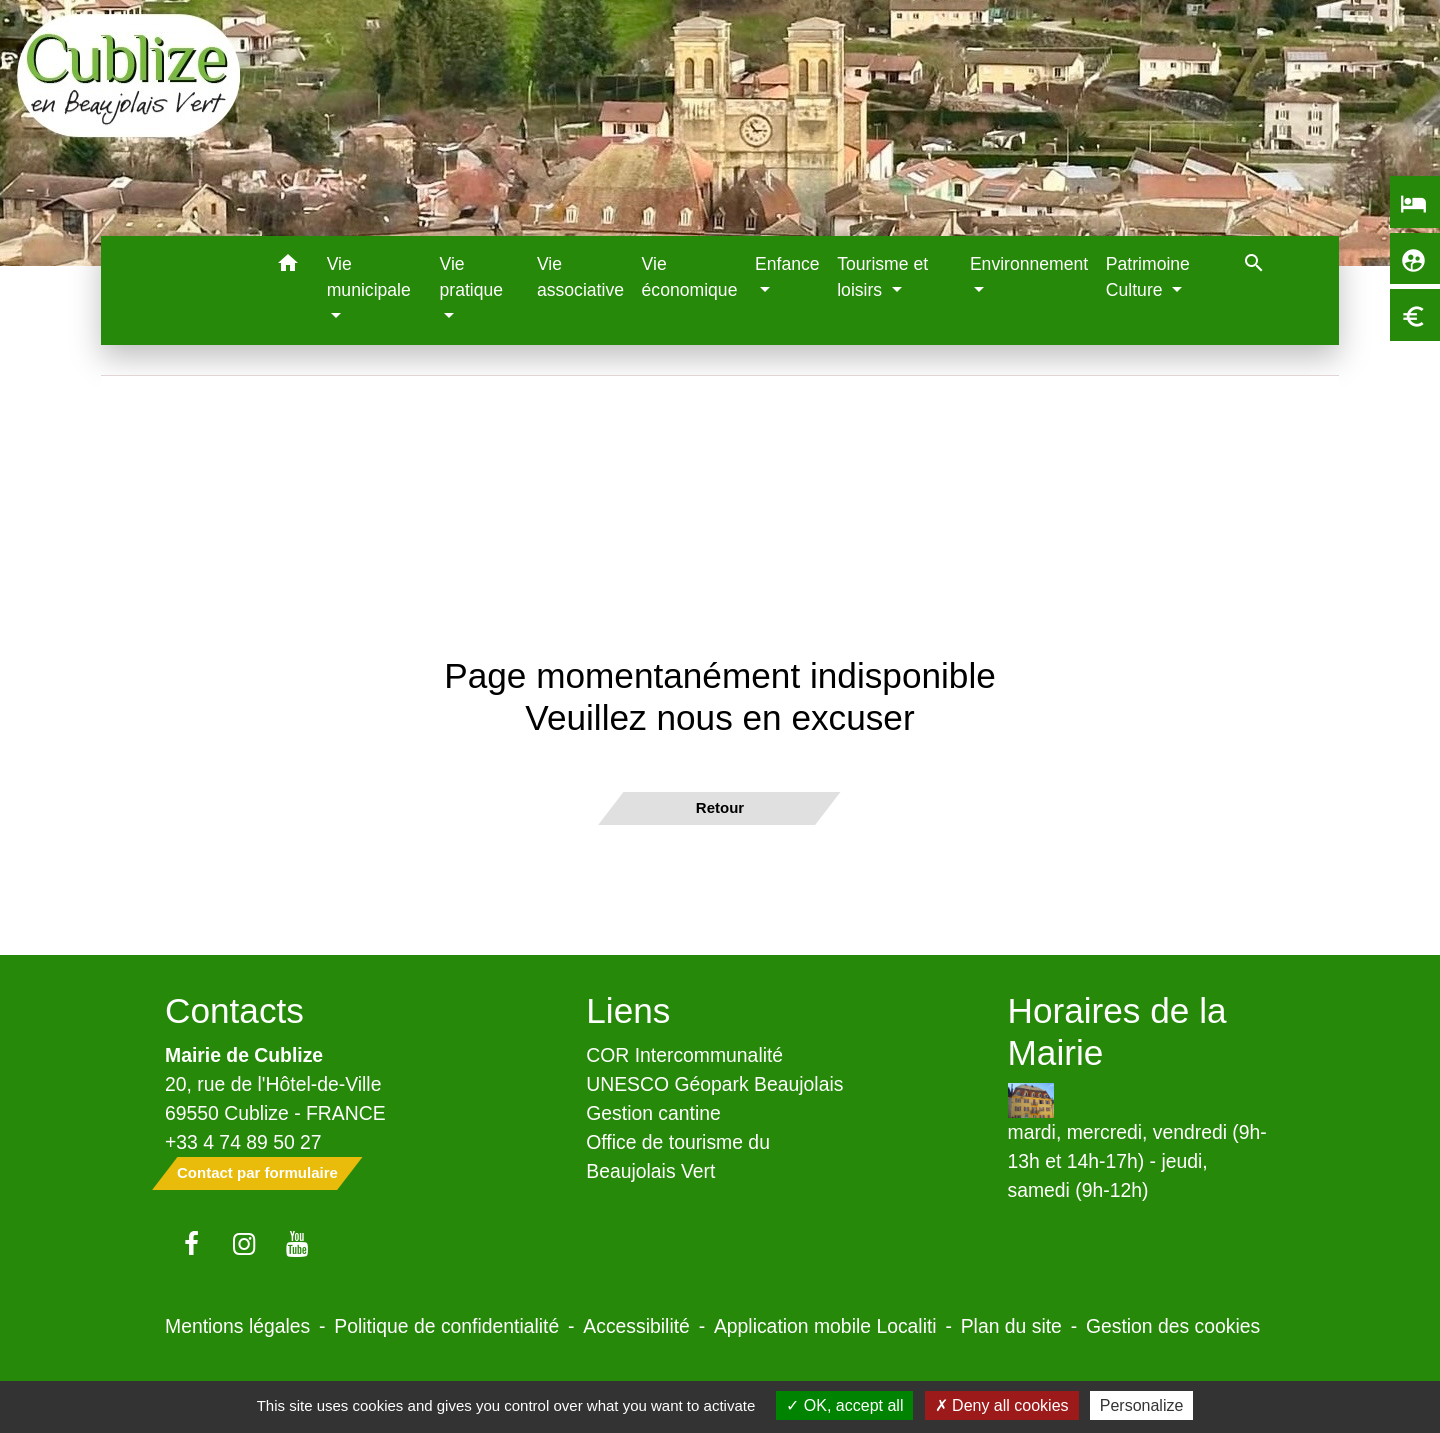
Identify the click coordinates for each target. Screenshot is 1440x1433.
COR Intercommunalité (684, 1055)
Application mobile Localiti (825, 1326)
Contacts (234, 1010)
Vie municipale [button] (369, 277)
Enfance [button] (787, 264)
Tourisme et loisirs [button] (882, 277)
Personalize (1142, 1405)
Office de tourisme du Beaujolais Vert (678, 1156)
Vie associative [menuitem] (580, 277)
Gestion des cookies (1173, 1326)
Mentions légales (237, 1326)
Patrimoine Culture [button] (1148, 277)
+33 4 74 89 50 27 (243, 1142)
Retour (720, 807)
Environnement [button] (1029, 264)
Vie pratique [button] (471, 277)
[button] (288, 266)
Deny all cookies (1002, 1405)
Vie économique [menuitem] (690, 277)
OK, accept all (844, 1405)
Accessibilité (636, 1326)
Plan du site (1011, 1326)
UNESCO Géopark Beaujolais (714, 1084)
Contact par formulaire (257, 1172)
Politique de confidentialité (446, 1326)
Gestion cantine (653, 1113)
